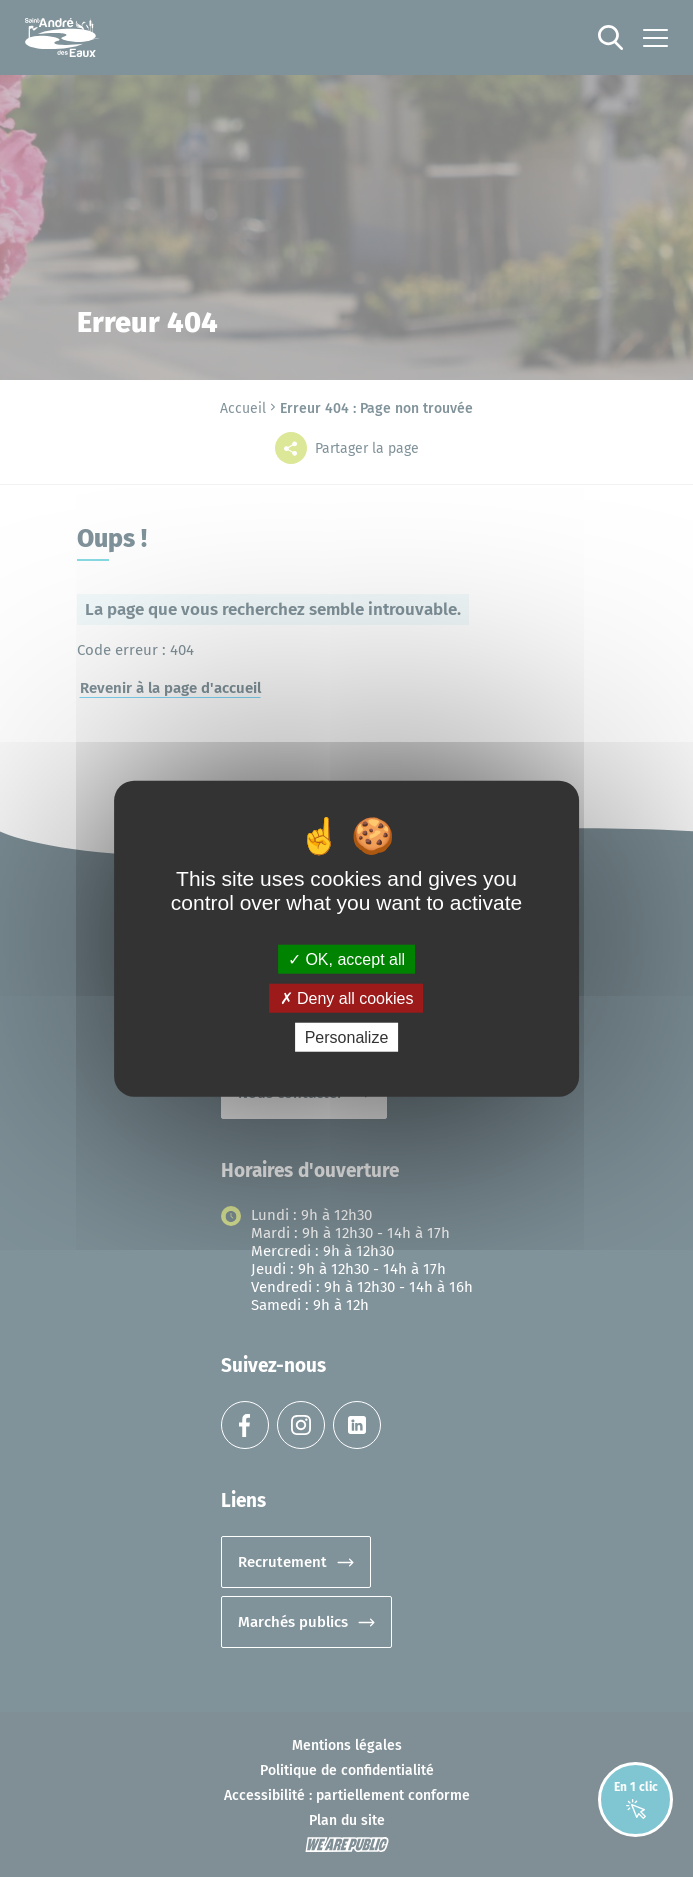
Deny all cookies (347, 997)
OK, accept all (346, 958)
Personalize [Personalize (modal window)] (347, 1037)
